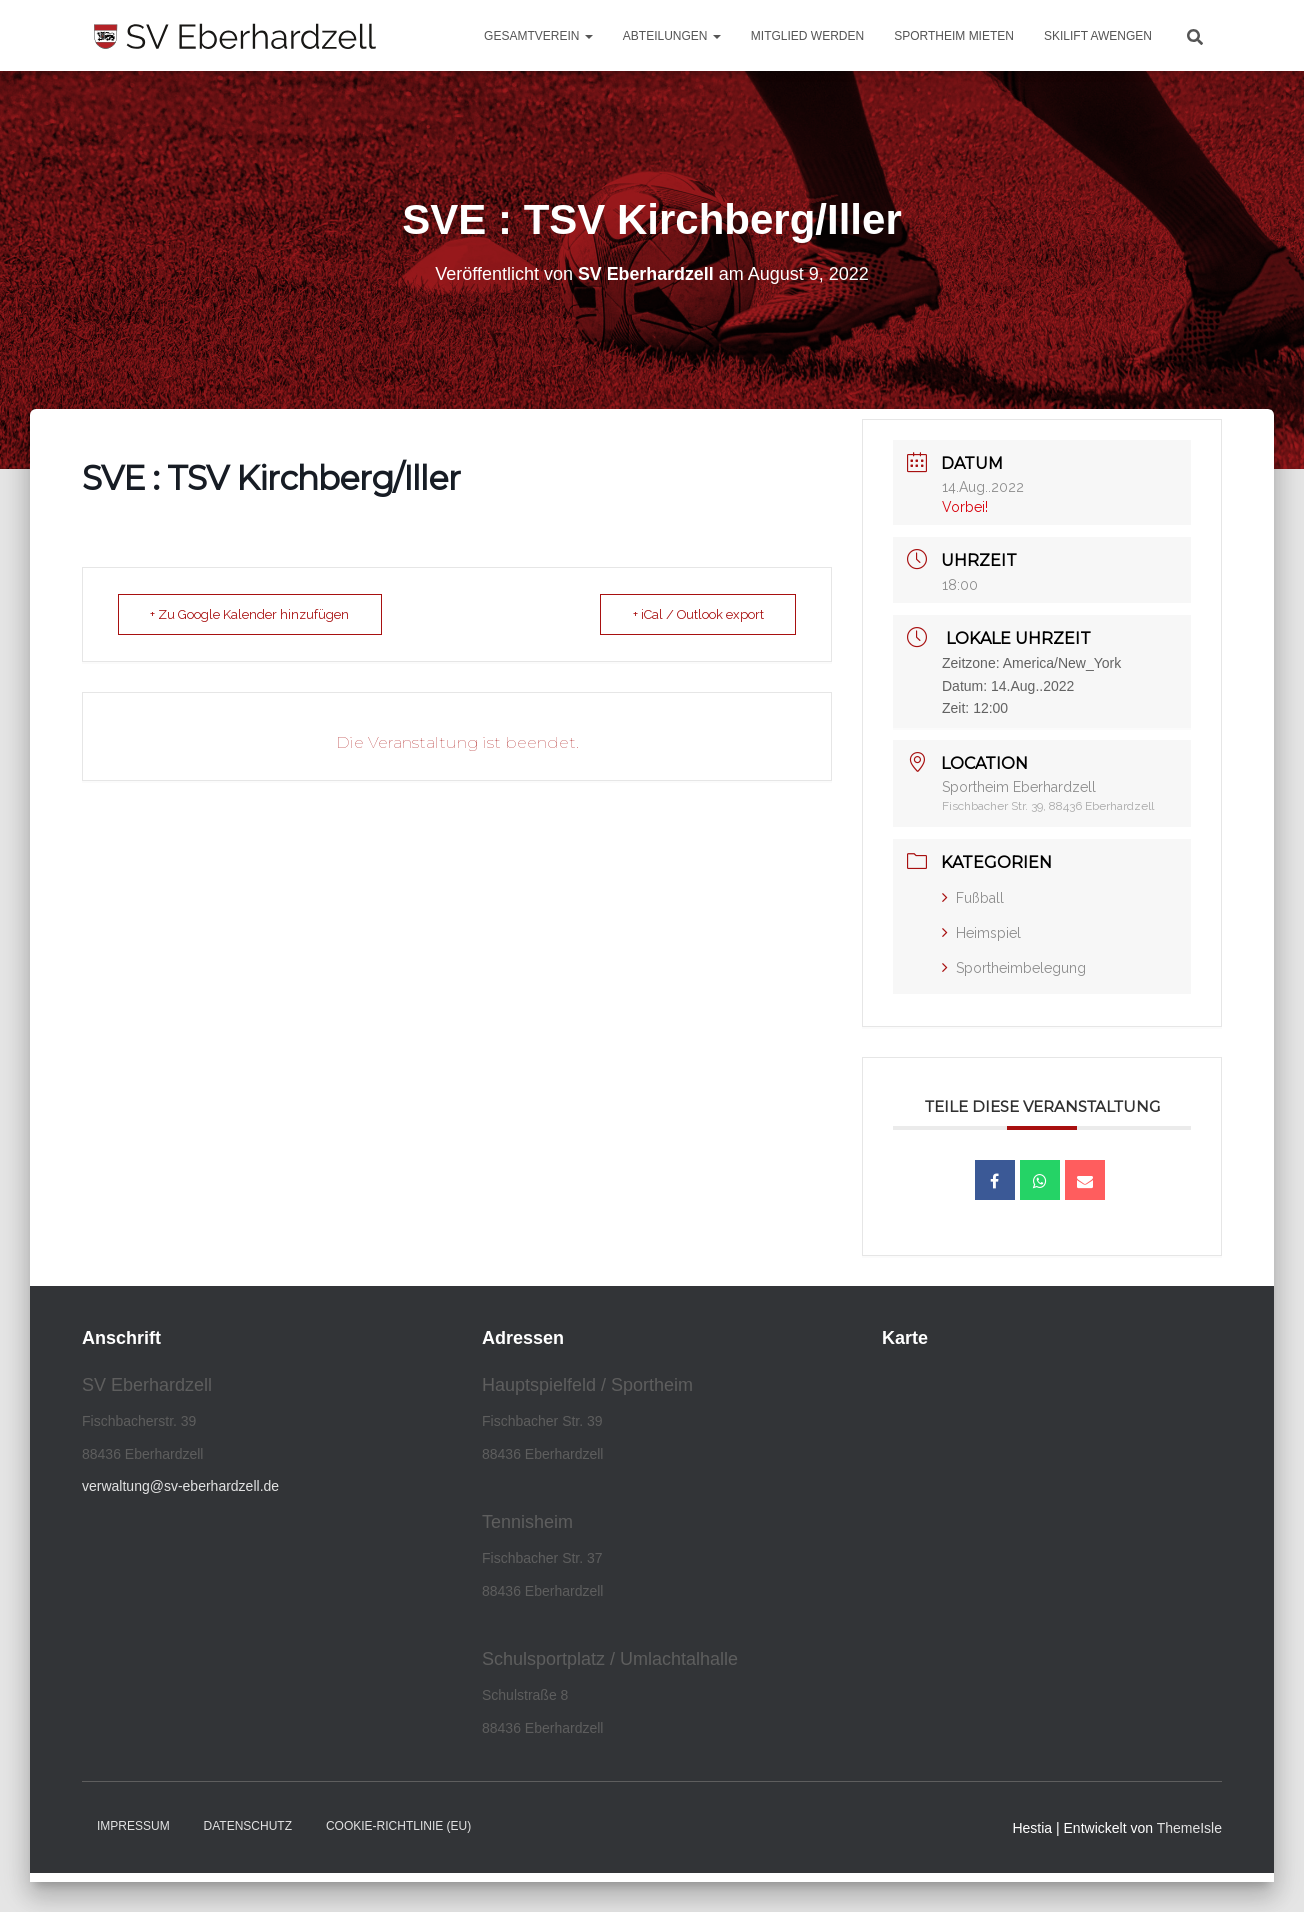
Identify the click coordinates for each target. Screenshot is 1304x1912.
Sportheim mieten (954, 36)
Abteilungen (672, 36)
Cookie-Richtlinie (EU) (398, 1826)
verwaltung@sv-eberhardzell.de (180, 1486)
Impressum (133, 1826)
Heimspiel (981, 933)
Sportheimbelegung (1014, 968)
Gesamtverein (538, 36)
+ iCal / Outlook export (695, 614)
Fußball (973, 898)
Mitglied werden (807, 36)
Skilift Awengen (1098, 36)
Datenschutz (248, 1826)
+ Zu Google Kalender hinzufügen (252, 614)
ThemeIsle (1189, 1828)
